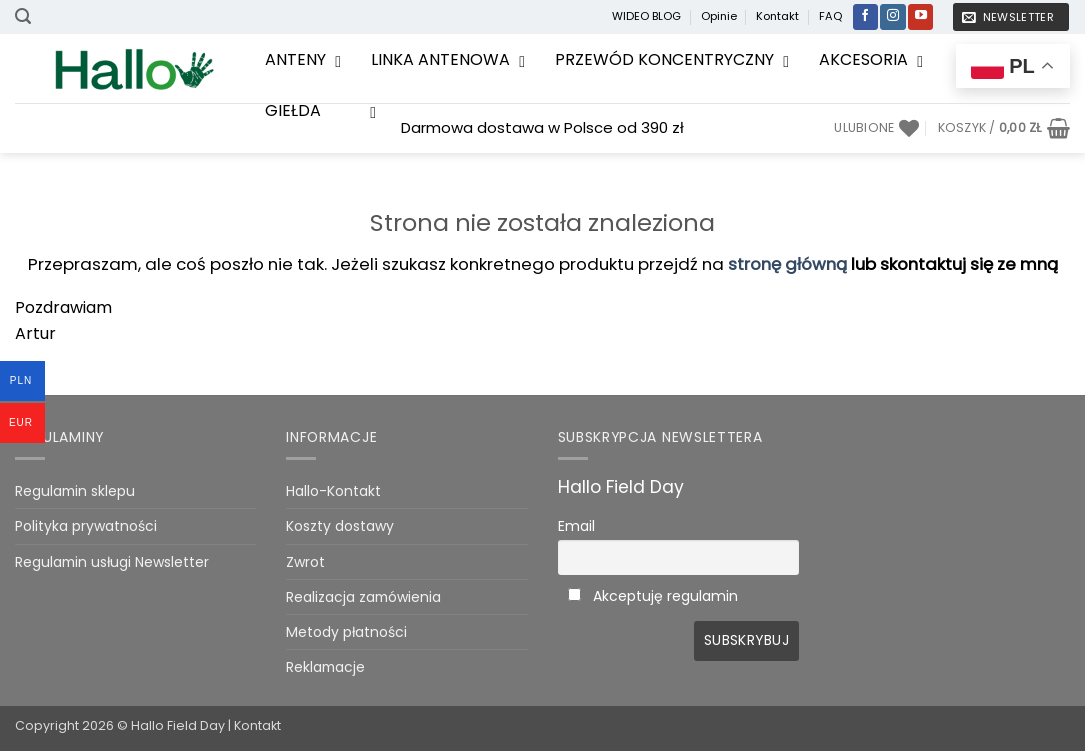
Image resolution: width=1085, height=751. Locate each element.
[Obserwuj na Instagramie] (892, 17)
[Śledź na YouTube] (920, 17)
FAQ (830, 16)
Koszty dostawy (340, 526)
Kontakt (777, 16)
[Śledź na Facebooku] (865, 17)
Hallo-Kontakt (333, 491)
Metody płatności (346, 632)
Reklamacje (325, 667)
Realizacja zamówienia (363, 597)
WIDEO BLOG (646, 16)
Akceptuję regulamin (665, 596)
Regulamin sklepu (75, 491)
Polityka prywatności (86, 526)
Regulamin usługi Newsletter (112, 562)
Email (576, 526)
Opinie (719, 16)
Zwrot (305, 562)
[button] (23, 16)
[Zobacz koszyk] (1004, 128)
